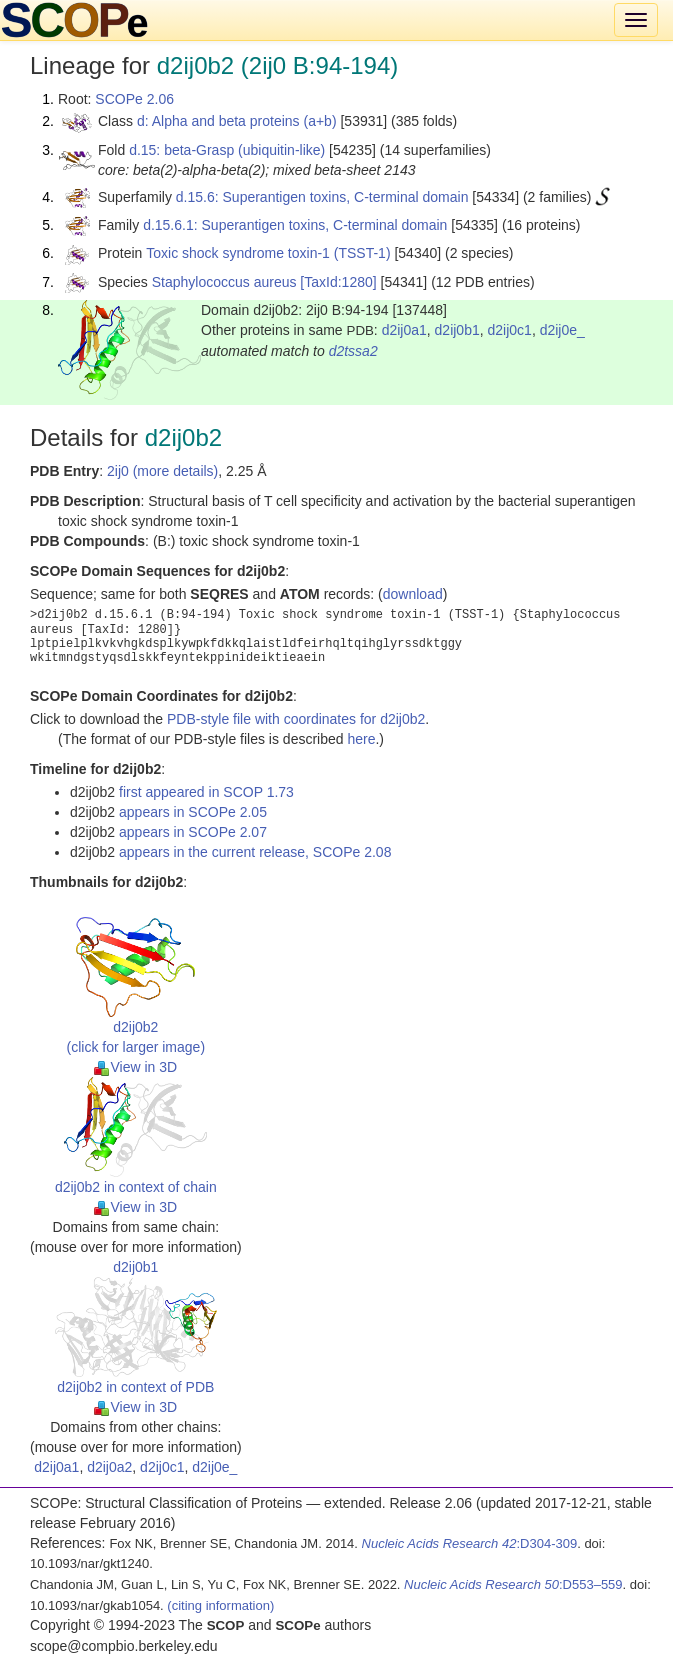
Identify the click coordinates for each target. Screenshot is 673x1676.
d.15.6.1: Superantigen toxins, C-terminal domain (295, 225)
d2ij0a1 (404, 330)
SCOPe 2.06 (134, 99)
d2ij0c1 (510, 330)
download (413, 594)
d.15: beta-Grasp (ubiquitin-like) (227, 150)
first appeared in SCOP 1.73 (206, 792)
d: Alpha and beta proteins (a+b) (237, 121)
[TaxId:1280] (338, 282)
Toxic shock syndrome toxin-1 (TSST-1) (268, 253)
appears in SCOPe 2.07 (193, 832)
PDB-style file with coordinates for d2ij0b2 (296, 719)
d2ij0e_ (562, 330)
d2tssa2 (353, 351)
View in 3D (135, 1067)
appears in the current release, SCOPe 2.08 (255, 852)
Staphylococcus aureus (224, 282)
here (361, 739)
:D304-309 (470, 1543)
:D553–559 (513, 1584)
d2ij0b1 (457, 330)
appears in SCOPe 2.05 (193, 812)
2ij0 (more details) (162, 471)
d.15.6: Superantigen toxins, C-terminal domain (322, 197)
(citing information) (220, 1605)
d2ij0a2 (109, 1467)
